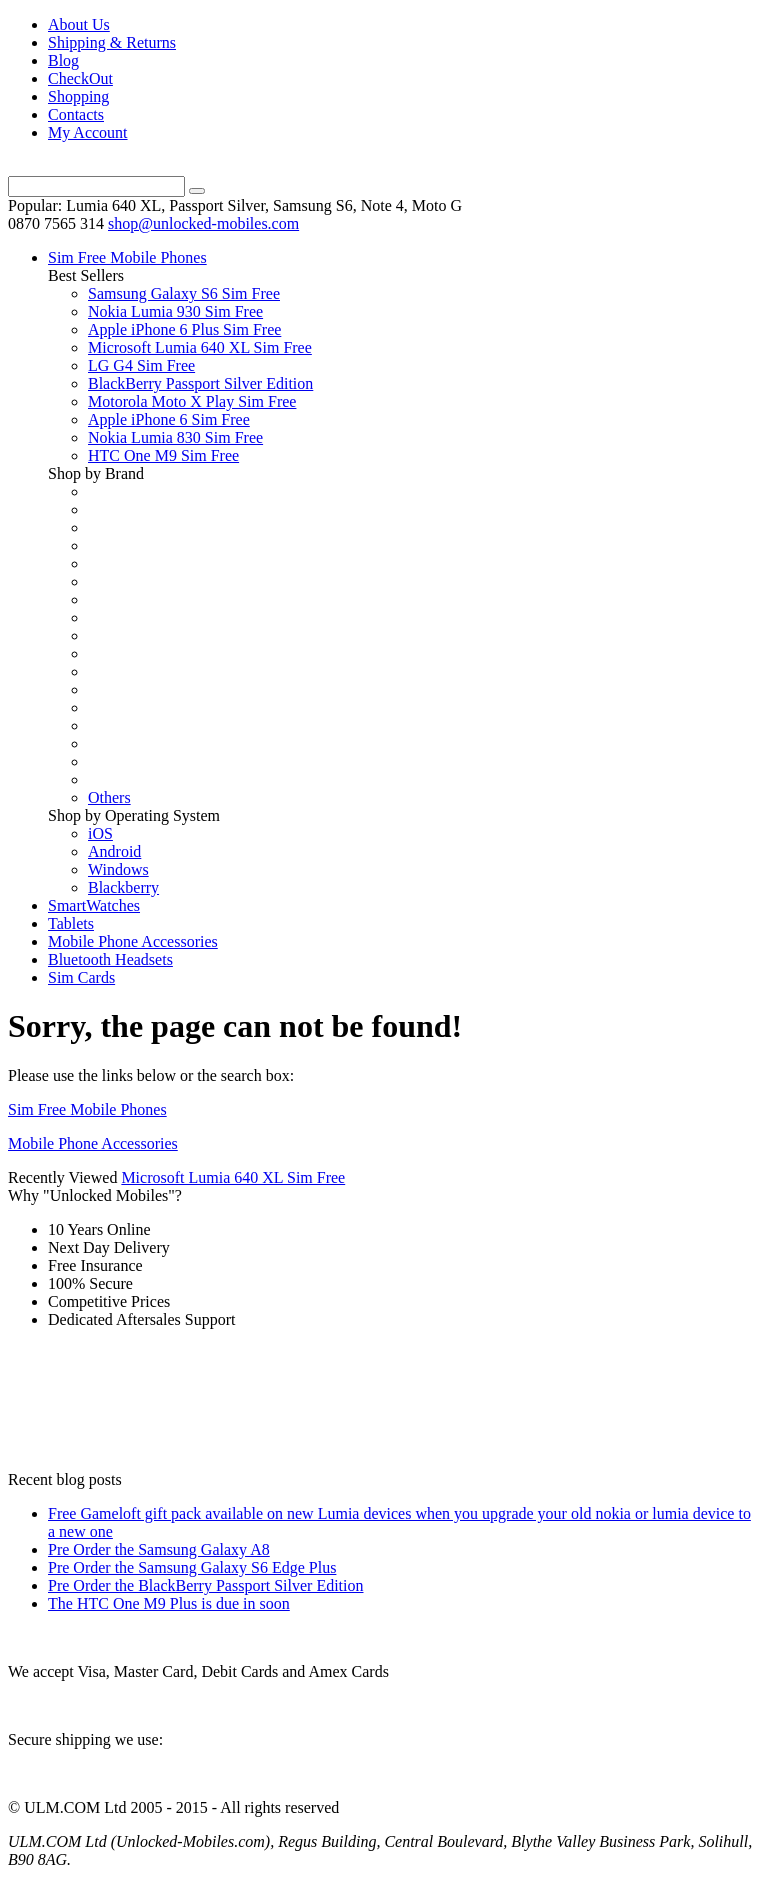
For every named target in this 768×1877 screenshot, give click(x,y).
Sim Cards (81, 977)
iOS (100, 833)
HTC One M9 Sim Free (163, 455)
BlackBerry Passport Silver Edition (200, 383)
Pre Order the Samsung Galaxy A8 (159, 1549)
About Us (79, 24)
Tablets (71, 923)
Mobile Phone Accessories (133, 941)
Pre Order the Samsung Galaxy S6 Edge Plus (192, 1567)
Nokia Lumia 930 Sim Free (175, 311)
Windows (118, 869)
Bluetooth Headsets (110, 959)
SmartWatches (94, 905)
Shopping (78, 96)
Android (114, 851)
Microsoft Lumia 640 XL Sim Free (200, 347)
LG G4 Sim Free (141, 365)
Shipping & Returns (112, 42)
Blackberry (123, 887)
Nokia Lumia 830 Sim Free (175, 437)
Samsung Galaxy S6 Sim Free (184, 293)
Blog (63, 60)
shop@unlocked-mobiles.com (203, 223)
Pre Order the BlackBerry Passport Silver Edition (206, 1585)
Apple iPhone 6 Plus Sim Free (184, 329)
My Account (88, 132)
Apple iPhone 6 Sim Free (169, 419)
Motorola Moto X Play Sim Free (192, 401)
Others (109, 797)
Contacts (76, 114)
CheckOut (80, 78)
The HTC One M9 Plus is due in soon (169, 1603)
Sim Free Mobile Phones (127, 257)
